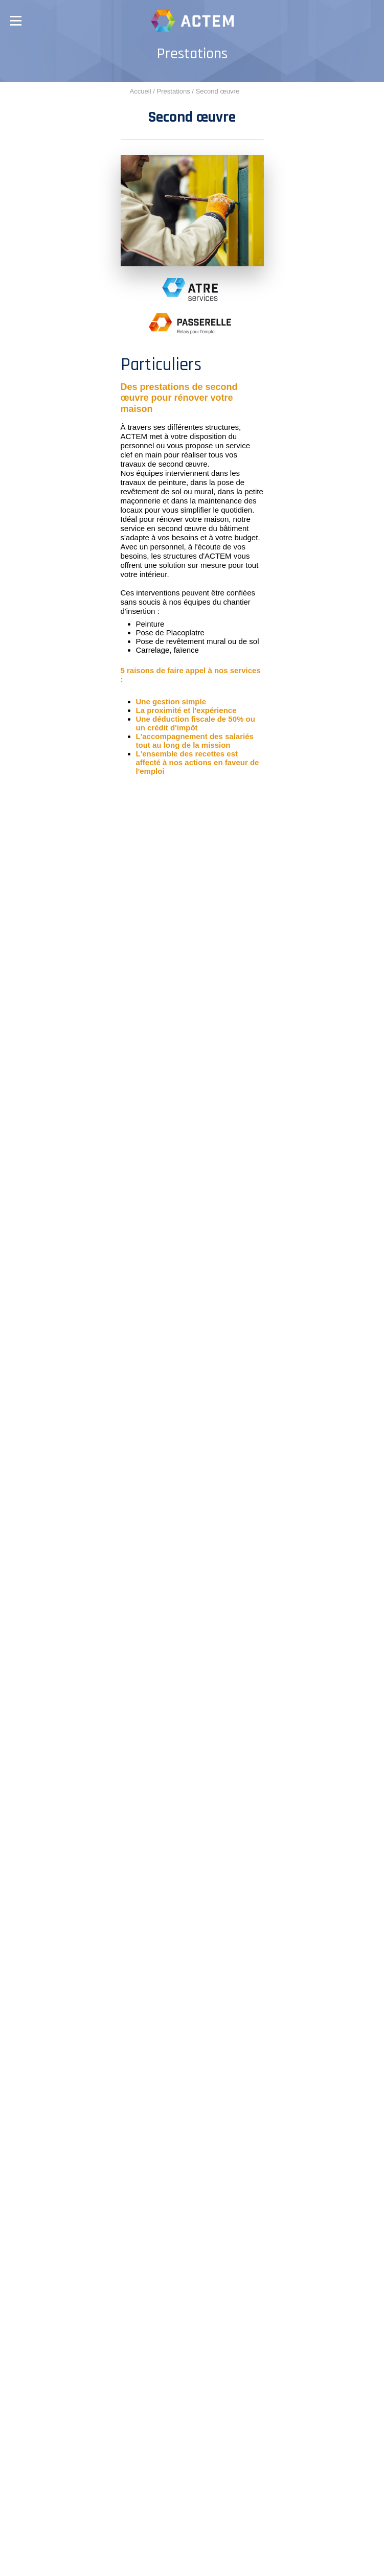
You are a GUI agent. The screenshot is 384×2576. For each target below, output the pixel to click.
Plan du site (172, 2561)
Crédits (155, 2552)
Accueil (140, 91)
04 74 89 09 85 (216, 2315)
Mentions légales (212, 2552)
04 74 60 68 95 (216, 2126)
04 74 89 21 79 (216, 2251)
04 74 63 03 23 (149, 2055)
